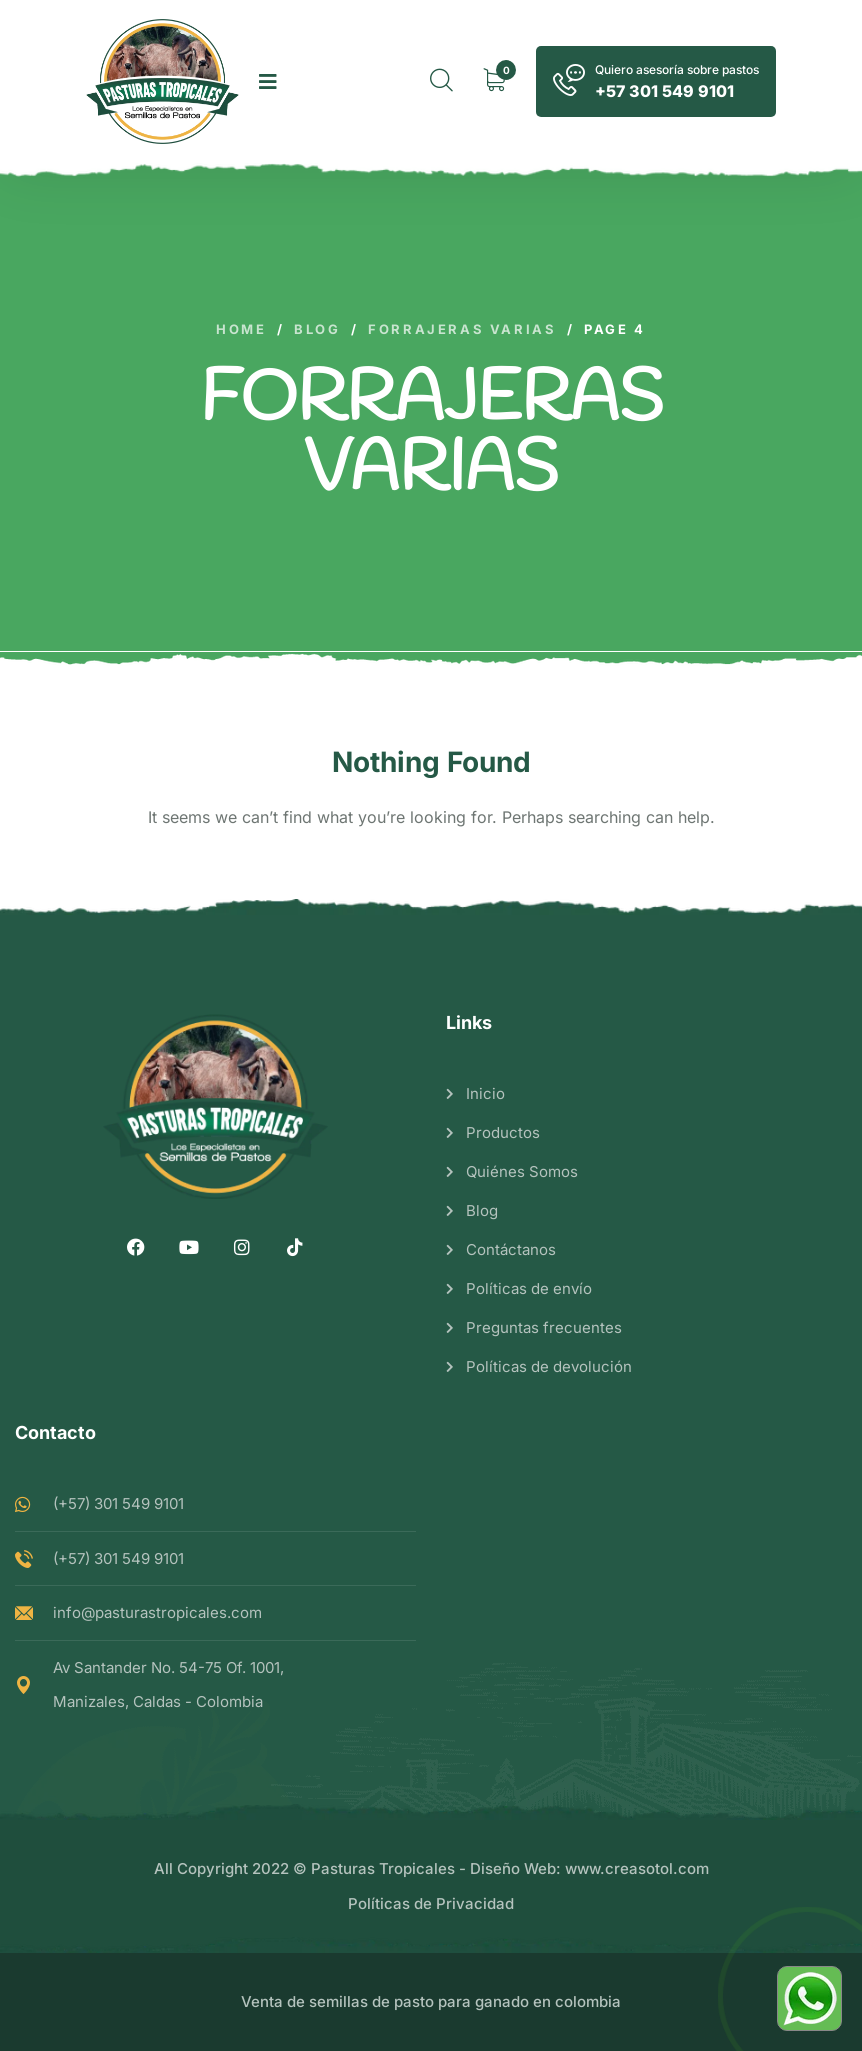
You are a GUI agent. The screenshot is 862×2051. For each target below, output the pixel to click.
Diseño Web (513, 1868)
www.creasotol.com (637, 1868)
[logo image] (162, 81)
